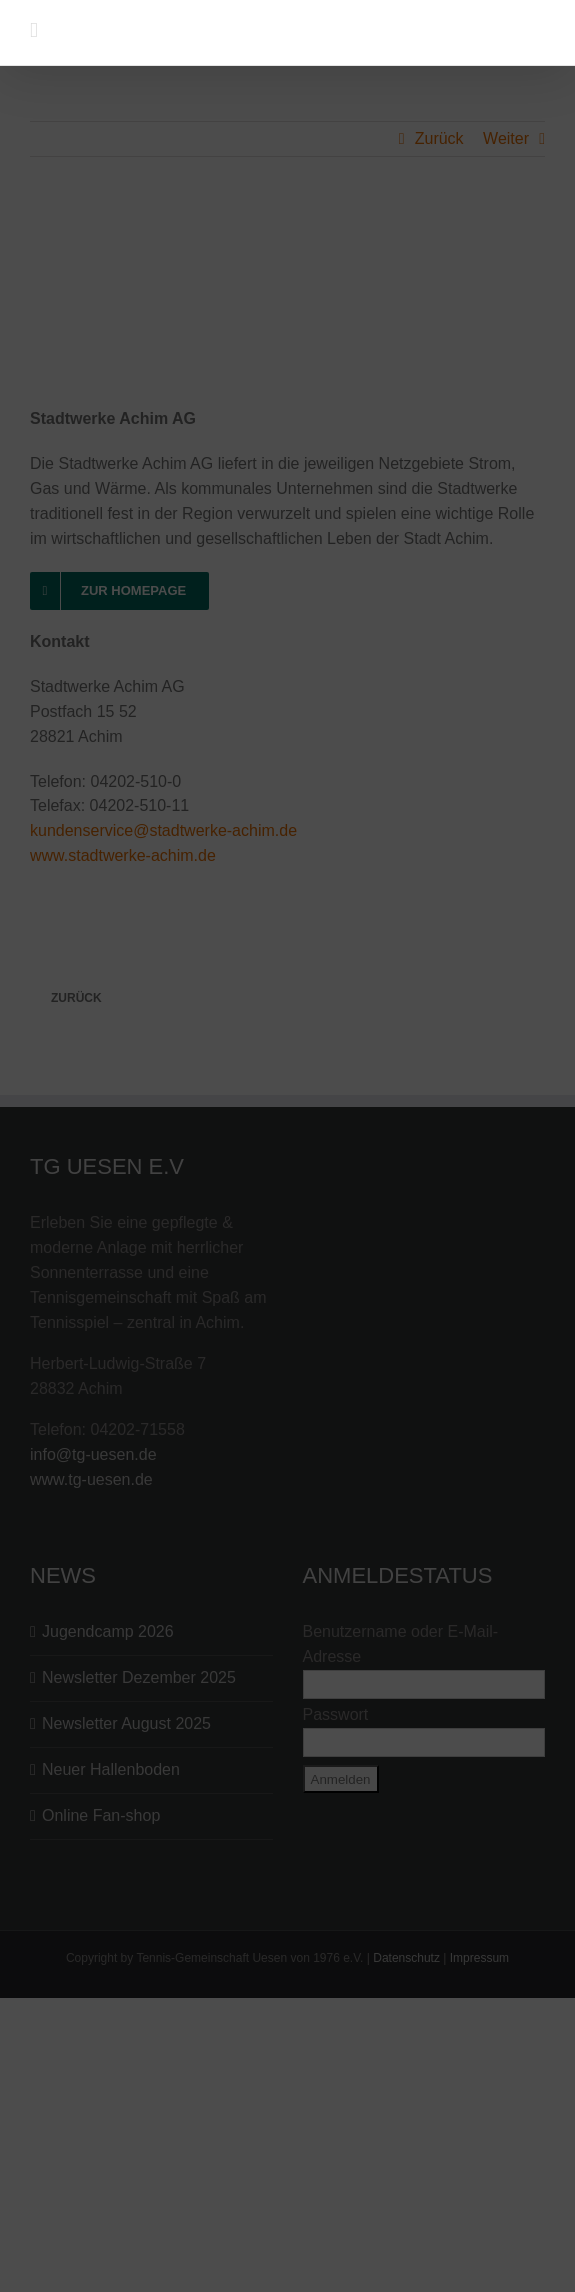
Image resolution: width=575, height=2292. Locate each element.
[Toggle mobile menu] (34, 30)
